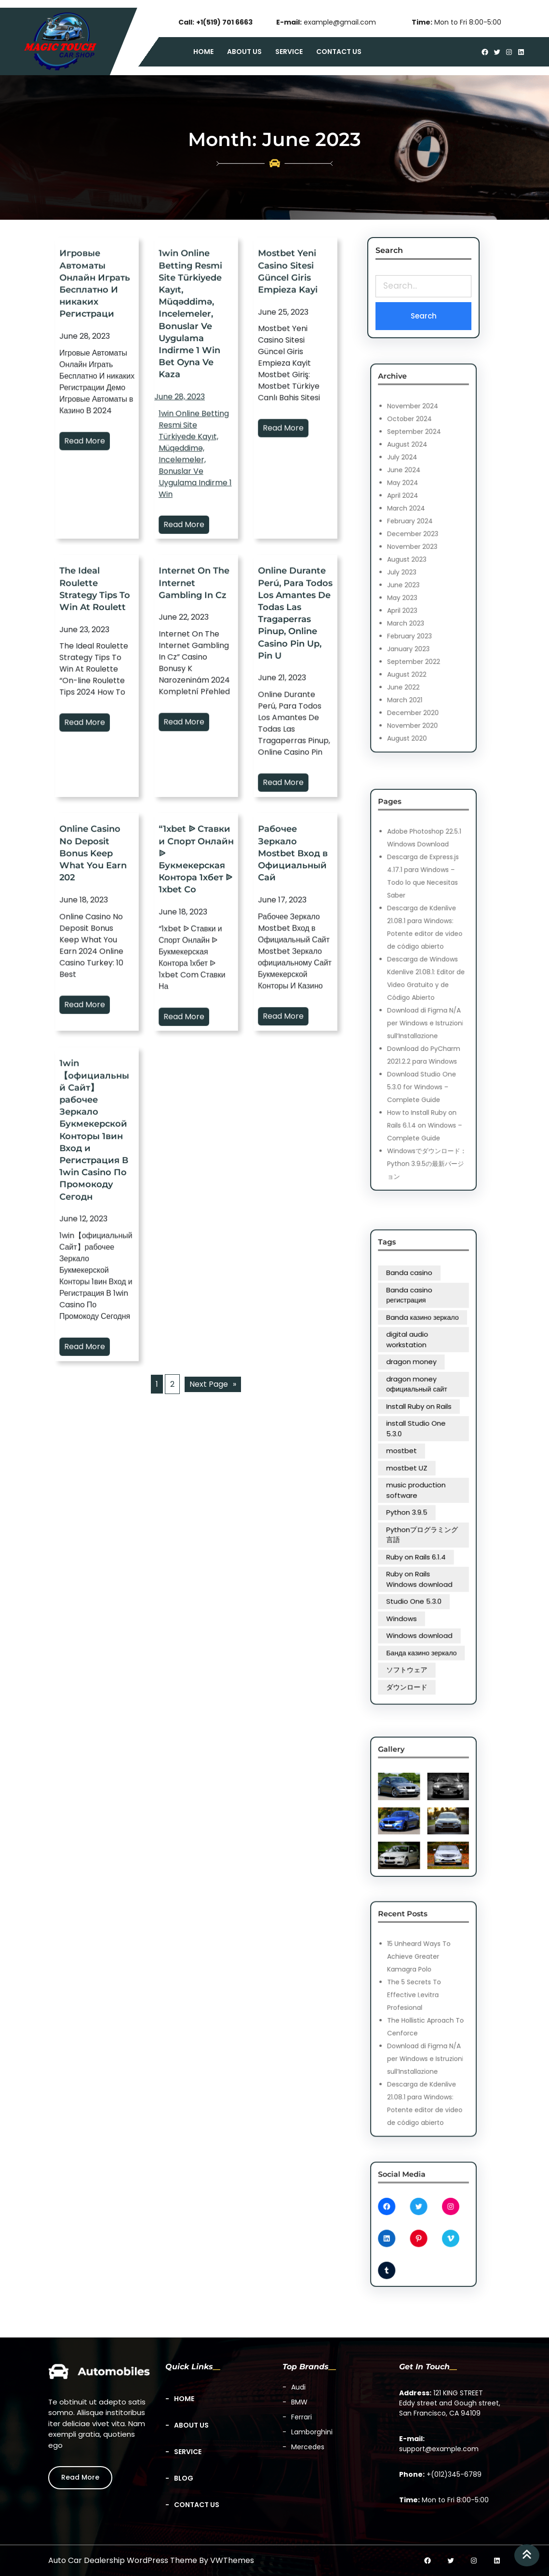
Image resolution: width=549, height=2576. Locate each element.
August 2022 (417, 605)
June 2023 (415, 569)
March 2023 (416, 584)
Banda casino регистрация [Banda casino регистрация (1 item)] (417, 1397)
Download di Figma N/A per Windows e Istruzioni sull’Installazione (424, 1003)
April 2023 (415, 579)
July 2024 (415, 517)
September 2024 (419, 506)
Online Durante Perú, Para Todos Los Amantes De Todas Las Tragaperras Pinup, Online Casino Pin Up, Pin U (295, 725)
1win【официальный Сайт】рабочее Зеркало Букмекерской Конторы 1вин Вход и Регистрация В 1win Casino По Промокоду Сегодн (96, 1251)
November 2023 (419, 553)
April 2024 (415, 532)
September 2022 (419, 600)
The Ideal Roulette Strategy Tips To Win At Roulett (96, 722)
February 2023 (418, 590)
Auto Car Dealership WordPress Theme (122, 2560)
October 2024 (418, 501)
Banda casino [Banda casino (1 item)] (417, 1388)
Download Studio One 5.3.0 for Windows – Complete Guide (423, 1029)
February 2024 (418, 543)
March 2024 (416, 538)
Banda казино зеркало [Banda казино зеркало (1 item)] (423, 1406)
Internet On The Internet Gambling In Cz (196, 721)
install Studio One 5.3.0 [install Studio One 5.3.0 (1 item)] (420, 1451)
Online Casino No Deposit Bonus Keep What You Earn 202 (96, 970)
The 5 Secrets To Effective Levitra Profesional (419, 2010)
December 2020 (419, 621)
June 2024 (415, 522)
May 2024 (415, 527)
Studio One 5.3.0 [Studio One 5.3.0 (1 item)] (419, 1522)
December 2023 (419, 548)
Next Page (212, 1384)
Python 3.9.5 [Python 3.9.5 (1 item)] (416, 1485)
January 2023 (417, 595)
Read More (95, 452)
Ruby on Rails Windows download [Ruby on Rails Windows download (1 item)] (421, 1513)
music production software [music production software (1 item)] (420, 1477)
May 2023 (415, 574)
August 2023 (417, 558)
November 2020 (419, 626)
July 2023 (415, 564)
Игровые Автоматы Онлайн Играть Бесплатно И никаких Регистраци (96, 432)
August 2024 (417, 512)
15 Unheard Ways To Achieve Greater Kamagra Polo (422, 1994)
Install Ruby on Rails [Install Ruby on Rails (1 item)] (421, 1443)
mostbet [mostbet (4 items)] (414, 1460)
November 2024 (419, 496)
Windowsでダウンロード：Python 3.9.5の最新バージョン (425, 1061)
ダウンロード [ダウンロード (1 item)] (416, 1557)
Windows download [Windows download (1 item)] (421, 1536)
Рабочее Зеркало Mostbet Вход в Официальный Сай (295, 970)
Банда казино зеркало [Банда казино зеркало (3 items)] (422, 1543)
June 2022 (415, 610)
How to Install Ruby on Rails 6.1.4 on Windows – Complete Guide (424, 1045)
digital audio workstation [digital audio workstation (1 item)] (416, 1415)
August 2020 (417, 631)
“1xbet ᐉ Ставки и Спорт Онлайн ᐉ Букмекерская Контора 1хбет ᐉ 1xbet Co (196, 971)
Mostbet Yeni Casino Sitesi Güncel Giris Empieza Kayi (294, 430)
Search (423, 315)
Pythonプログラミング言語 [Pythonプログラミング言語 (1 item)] (423, 1495)
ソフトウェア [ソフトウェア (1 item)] (416, 1550)
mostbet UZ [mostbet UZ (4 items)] (416, 1468)
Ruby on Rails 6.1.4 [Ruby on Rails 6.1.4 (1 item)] (420, 1504)
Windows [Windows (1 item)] (414, 1529)
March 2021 (416, 616)
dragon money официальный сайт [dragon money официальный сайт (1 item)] (420, 1434)
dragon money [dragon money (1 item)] (418, 1424)
